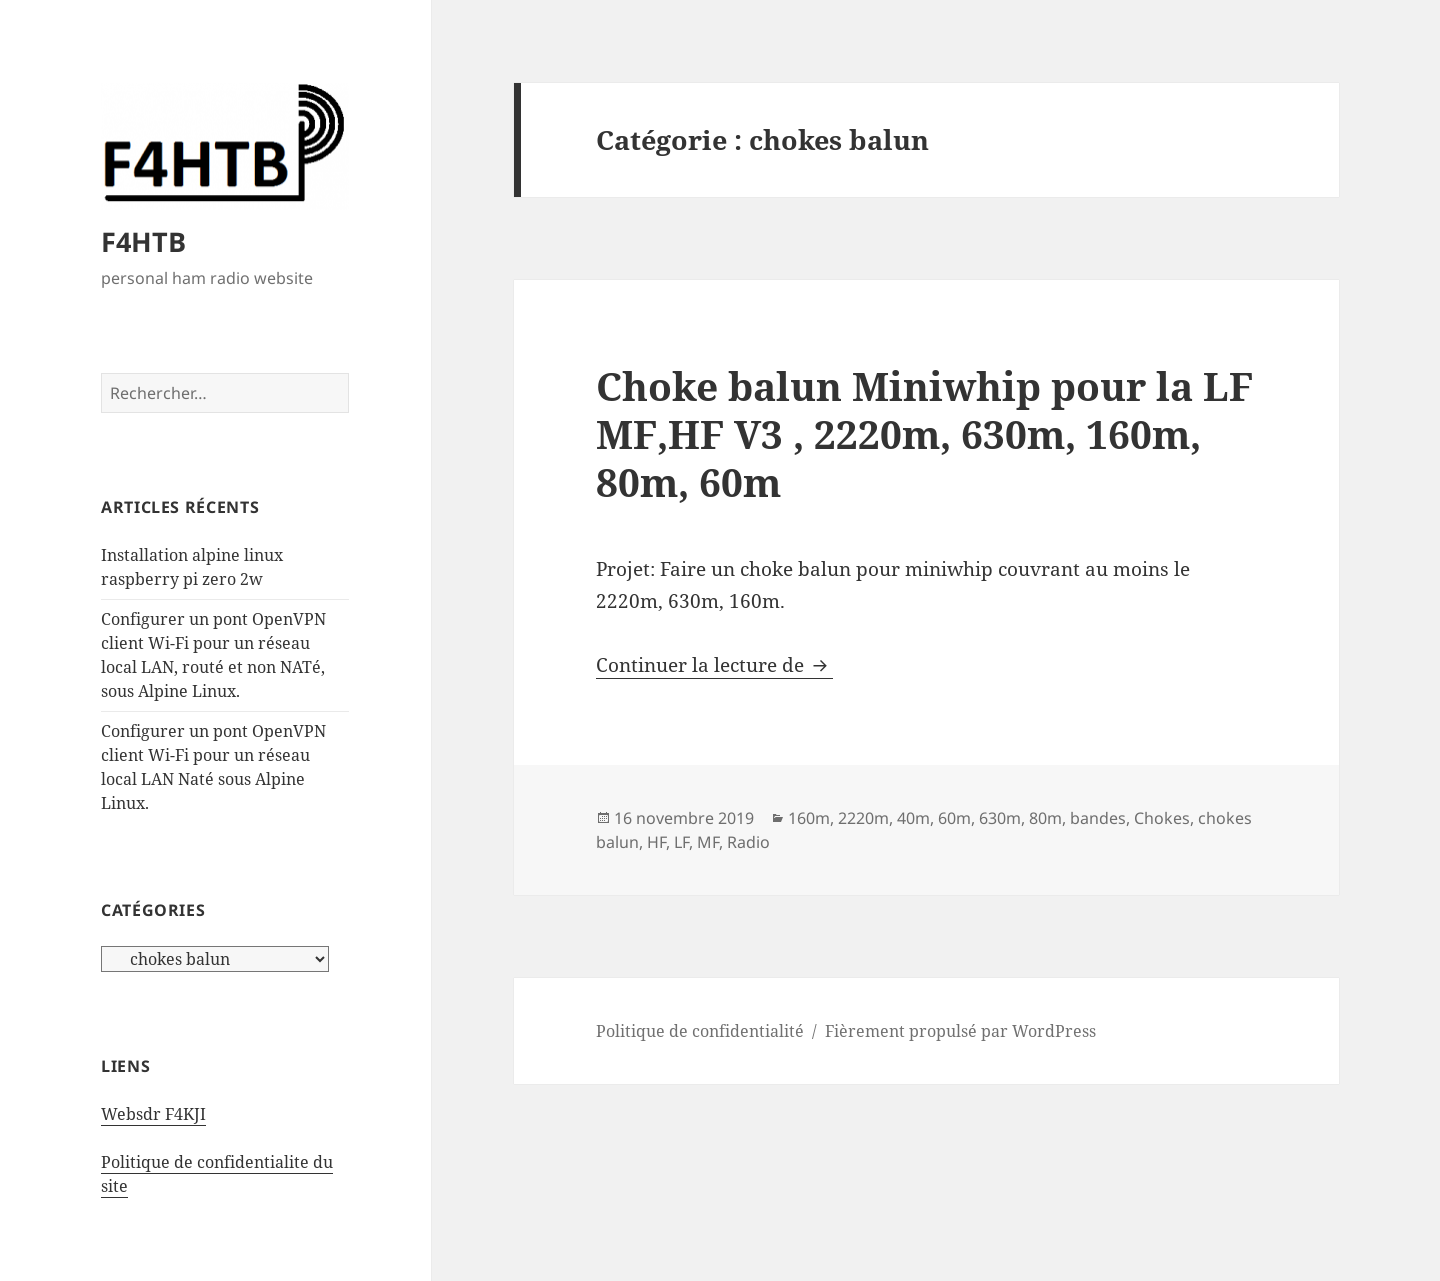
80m (1045, 818)
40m (913, 818)
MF (708, 842)
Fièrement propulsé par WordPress (960, 1031)
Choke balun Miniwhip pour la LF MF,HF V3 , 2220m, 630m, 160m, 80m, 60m (924, 433)
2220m (863, 818)
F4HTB (143, 241)
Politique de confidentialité (700, 1031)
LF (681, 842)
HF (656, 842)
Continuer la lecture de (714, 665)
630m (1000, 818)
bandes (1098, 818)
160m (809, 818)
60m (954, 818)
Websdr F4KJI (153, 1114)
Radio (748, 842)
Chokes (1162, 818)
